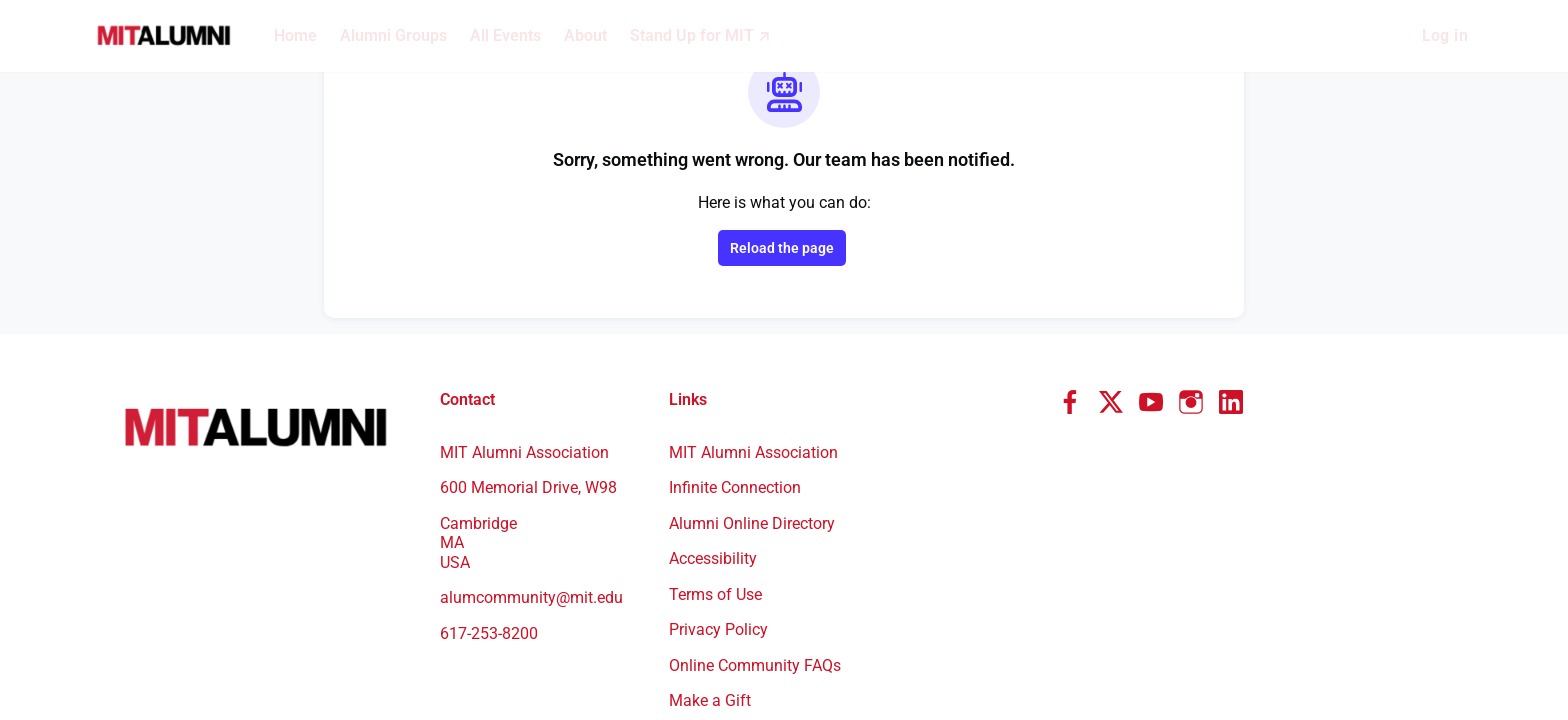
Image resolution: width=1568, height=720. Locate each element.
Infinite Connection (737, 325)
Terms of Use (718, 432)
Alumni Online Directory (753, 361)
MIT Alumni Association (755, 290)
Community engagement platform (1261, 659)
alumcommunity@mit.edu (530, 435)
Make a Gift (710, 538)
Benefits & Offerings (741, 574)
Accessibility (714, 396)
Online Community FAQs (756, 503)
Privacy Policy (721, 467)
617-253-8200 (493, 471)
